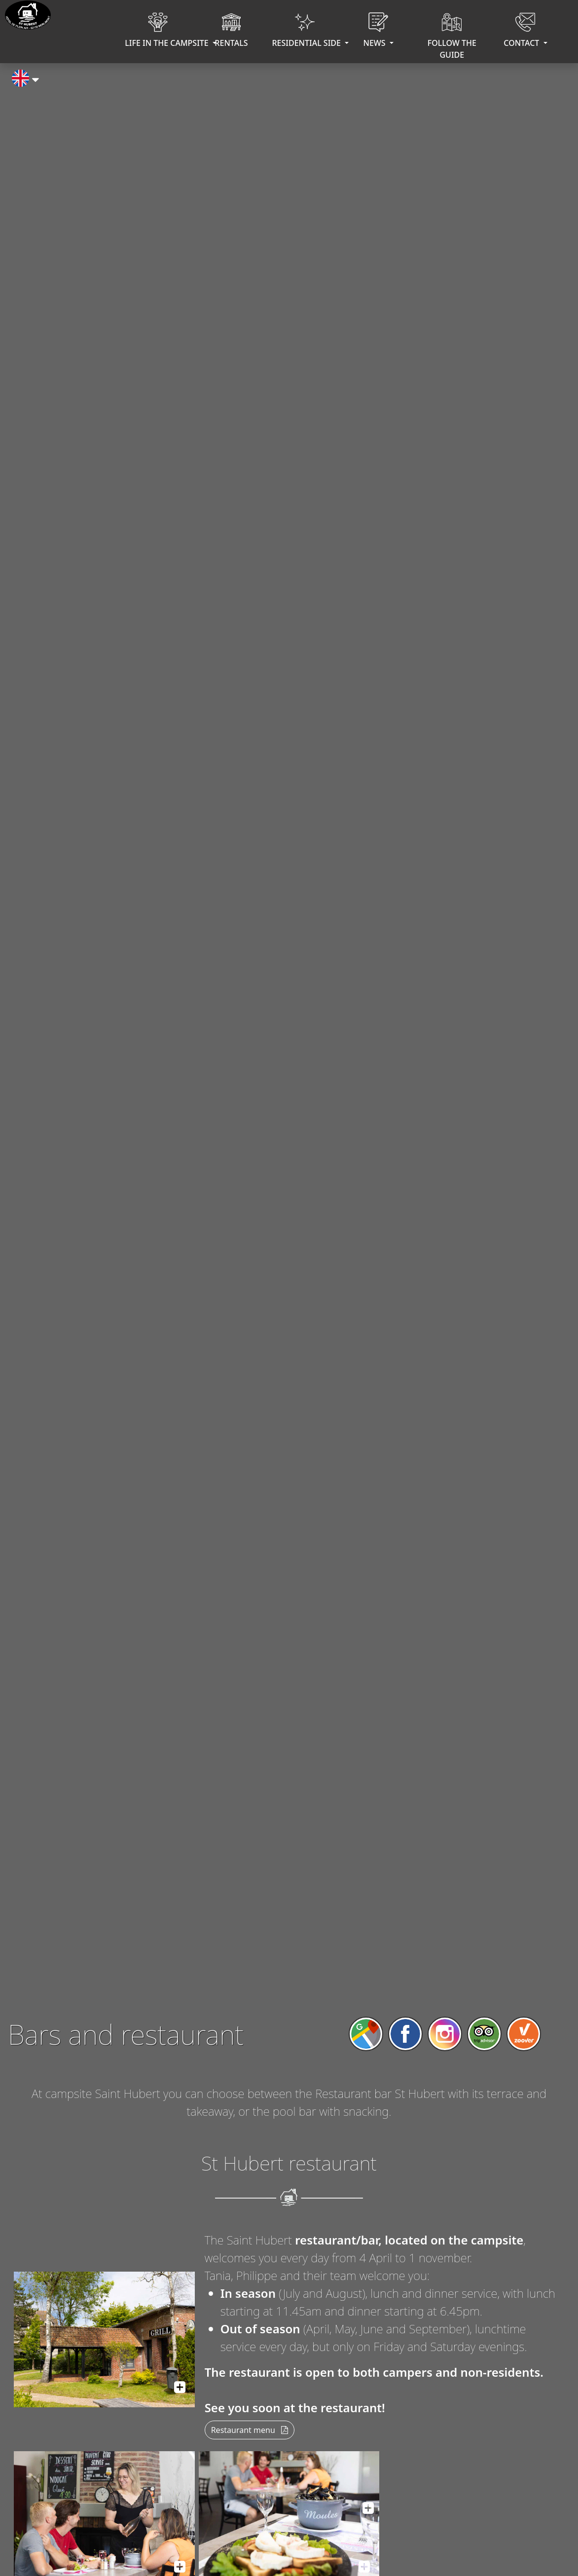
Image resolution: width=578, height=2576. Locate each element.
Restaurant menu (249, 2430)
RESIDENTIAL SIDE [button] (307, 32)
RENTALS (231, 32)
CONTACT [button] (522, 32)
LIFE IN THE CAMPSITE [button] (159, 32)
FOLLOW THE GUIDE (452, 38)
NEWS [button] (375, 32)
